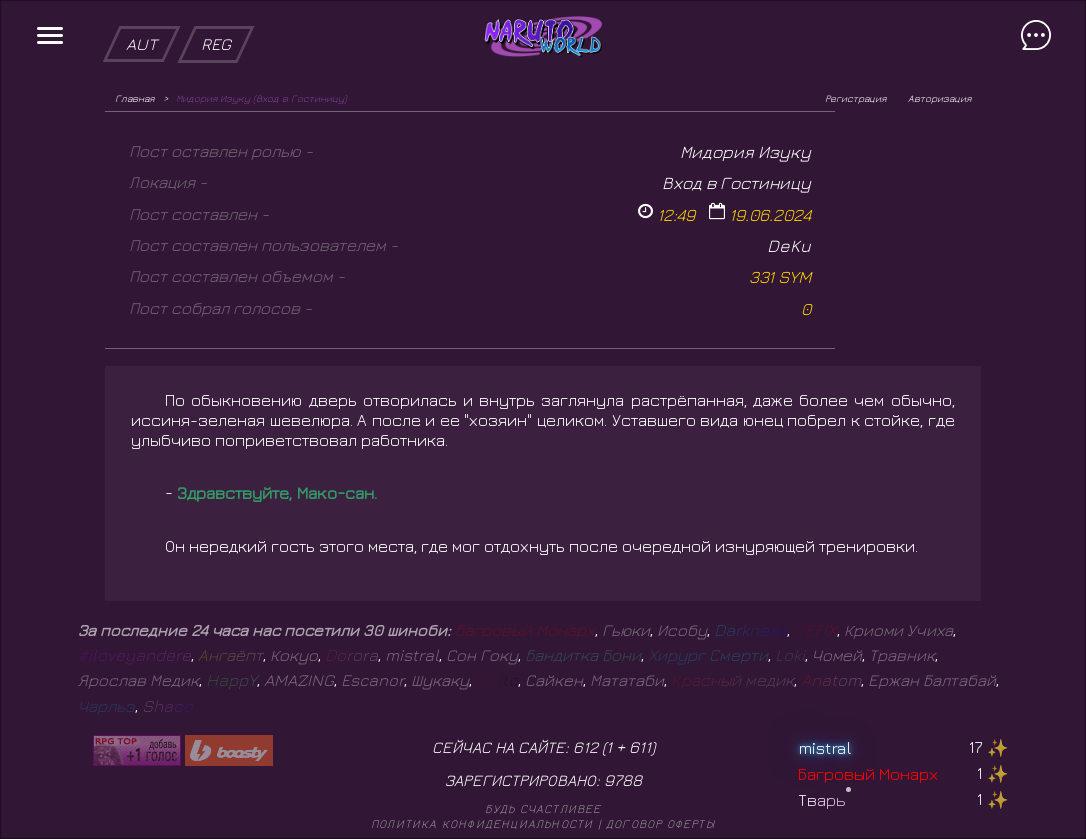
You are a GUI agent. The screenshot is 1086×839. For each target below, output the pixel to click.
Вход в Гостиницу (736, 182)
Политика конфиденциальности (482, 823)
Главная (134, 98)
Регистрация (855, 98)
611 (640, 747)
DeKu (789, 245)
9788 (623, 780)
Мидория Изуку (745, 151)
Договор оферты (660, 823)
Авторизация (939, 98)
